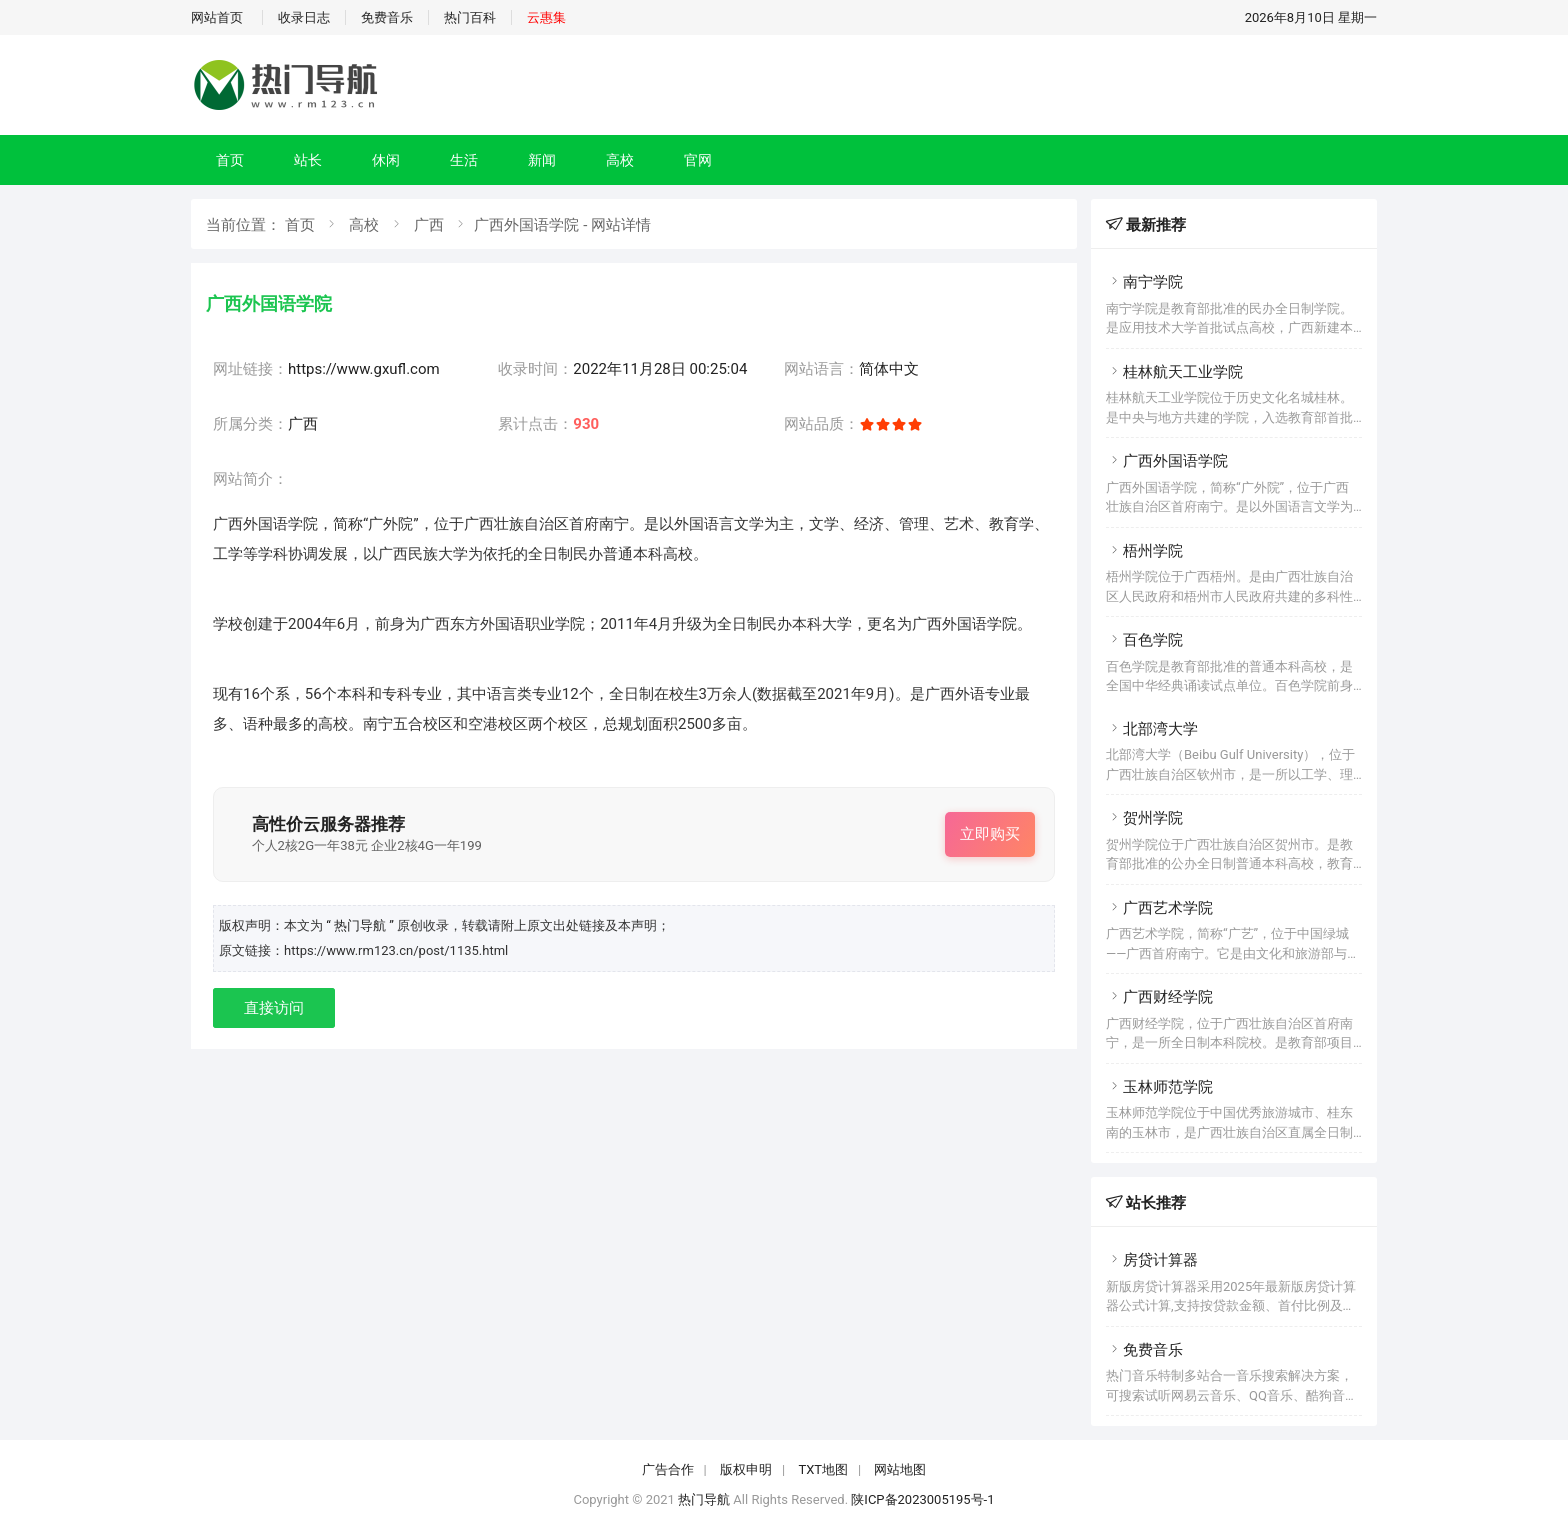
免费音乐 (387, 17)
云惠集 (546, 17)
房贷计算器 (1152, 1260)
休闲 (386, 160)
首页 (230, 160)
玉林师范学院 (1159, 1087)
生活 (464, 160)
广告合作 (668, 1469)
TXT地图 (823, 1469)
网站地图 (900, 1469)
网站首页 (217, 17)
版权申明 (746, 1469)
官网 (698, 160)
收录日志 (304, 17)
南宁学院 (1144, 282)
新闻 (542, 160)
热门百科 (470, 17)
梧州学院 (1144, 551)
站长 (308, 160)
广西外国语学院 (1167, 461)
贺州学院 (1144, 818)
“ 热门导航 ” (361, 925)
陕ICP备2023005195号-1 (922, 1499)
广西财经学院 (1159, 997)
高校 (620, 160)
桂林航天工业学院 (1174, 372)
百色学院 (1144, 640)
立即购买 (990, 834)
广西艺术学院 (1159, 908)
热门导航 (704, 1499)
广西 (429, 225)
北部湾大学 (1152, 729)
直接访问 (274, 1008)
